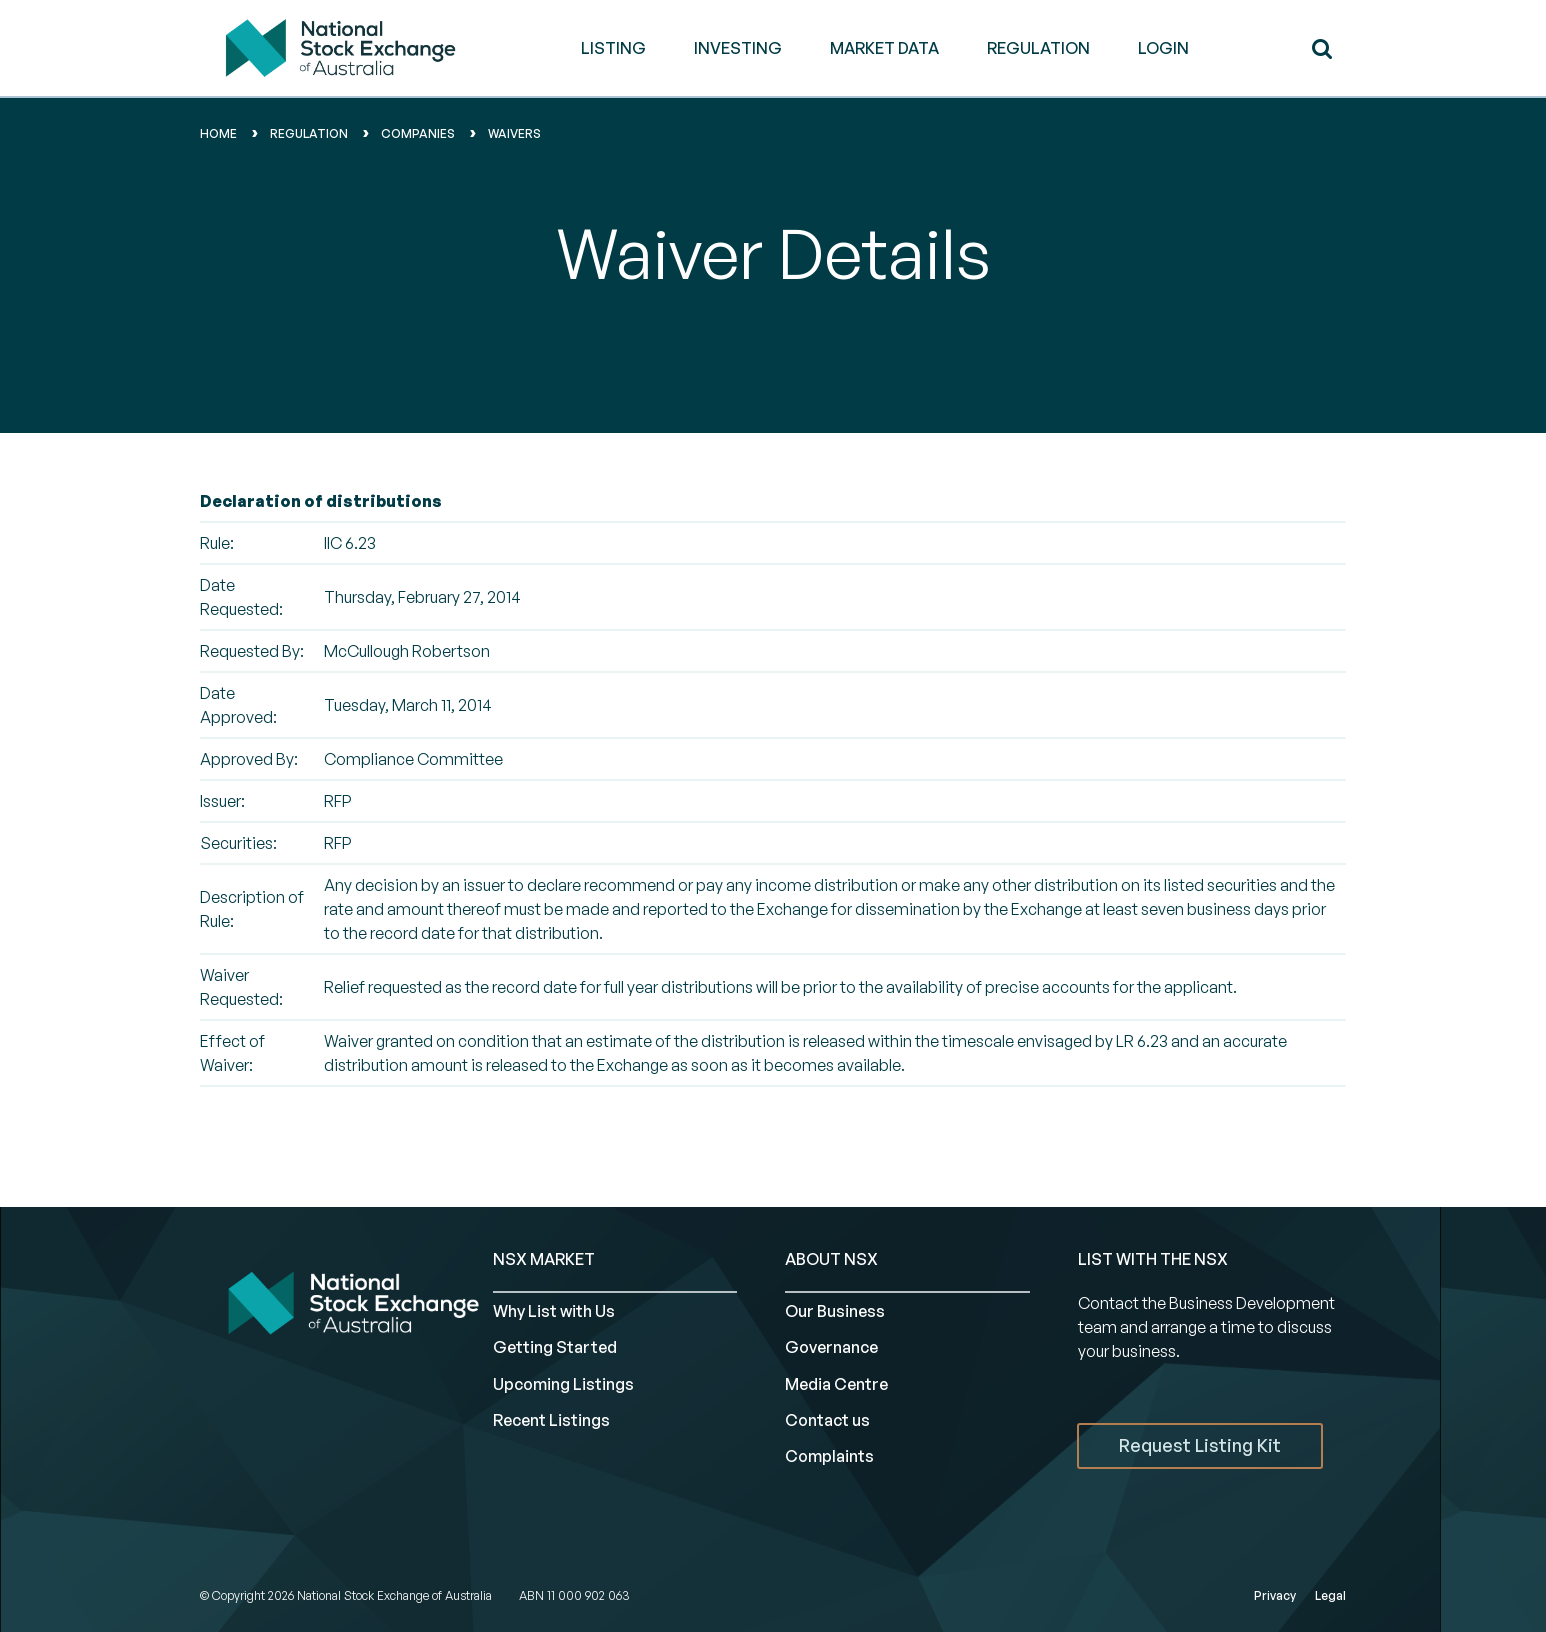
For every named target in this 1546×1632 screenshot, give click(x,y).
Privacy (1275, 1595)
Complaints (829, 1456)
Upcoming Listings (563, 1384)
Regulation (309, 133)
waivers (514, 133)
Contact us (827, 1420)
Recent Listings (551, 1420)
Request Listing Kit (1200, 1445)
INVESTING (738, 48)
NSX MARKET (544, 1259)
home (218, 133)
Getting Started (555, 1347)
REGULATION (1038, 48)
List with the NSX (1153, 1259)
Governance (831, 1347)
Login (1163, 48)
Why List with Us (554, 1311)
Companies (418, 133)
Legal (1330, 1595)
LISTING (613, 48)
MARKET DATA (884, 48)
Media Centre (836, 1384)
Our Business (835, 1311)
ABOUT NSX (831, 1259)
